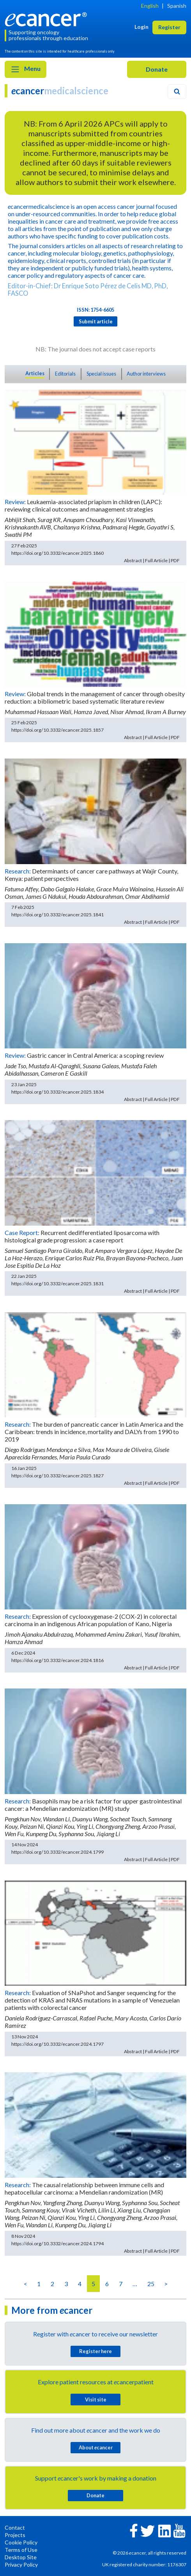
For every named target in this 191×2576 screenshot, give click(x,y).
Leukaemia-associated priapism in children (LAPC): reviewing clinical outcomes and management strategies (83, 505)
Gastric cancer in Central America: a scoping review (95, 1055)
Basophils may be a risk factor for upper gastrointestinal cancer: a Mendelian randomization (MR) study (93, 1804)
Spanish (176, 5)
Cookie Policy (21, 2542)
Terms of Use (21, 2549)
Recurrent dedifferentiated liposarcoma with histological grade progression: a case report (82, 1236)
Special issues (101, 374)
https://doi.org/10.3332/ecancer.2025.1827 (57, 1476)
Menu (26, 69)
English (150, 5)
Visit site (95, 2399)
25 (150, 2283)
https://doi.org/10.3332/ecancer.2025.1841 (57, 914)
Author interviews (146, 374)
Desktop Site (21, 2557)
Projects (15, 2535)
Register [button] (169, 27)
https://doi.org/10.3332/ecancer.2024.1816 (57, 1660)
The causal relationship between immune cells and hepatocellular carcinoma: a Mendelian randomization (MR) (84, 2188)
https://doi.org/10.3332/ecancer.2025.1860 (57, 553)
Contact (15, 2527)
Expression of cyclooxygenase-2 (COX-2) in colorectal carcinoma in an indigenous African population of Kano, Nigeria (91, 1620)
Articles (34, 373)
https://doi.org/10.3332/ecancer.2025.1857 (57, 730)
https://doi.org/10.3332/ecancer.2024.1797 (57, 2044)
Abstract (133, 560)
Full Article (156, 560)
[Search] (177, 91)
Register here (95, 2351)
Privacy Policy (21, 2564)
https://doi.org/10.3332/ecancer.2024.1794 (57, 2243)
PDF (175, 560)
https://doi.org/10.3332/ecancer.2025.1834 (57, 1092)
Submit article (96, 321)
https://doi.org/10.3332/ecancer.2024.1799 (57, 1852)
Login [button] (141, 26)
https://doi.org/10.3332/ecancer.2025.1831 (57, 1283)
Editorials (65, 374)
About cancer (96, 2447)
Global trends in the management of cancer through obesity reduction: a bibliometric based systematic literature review (95, 697)
